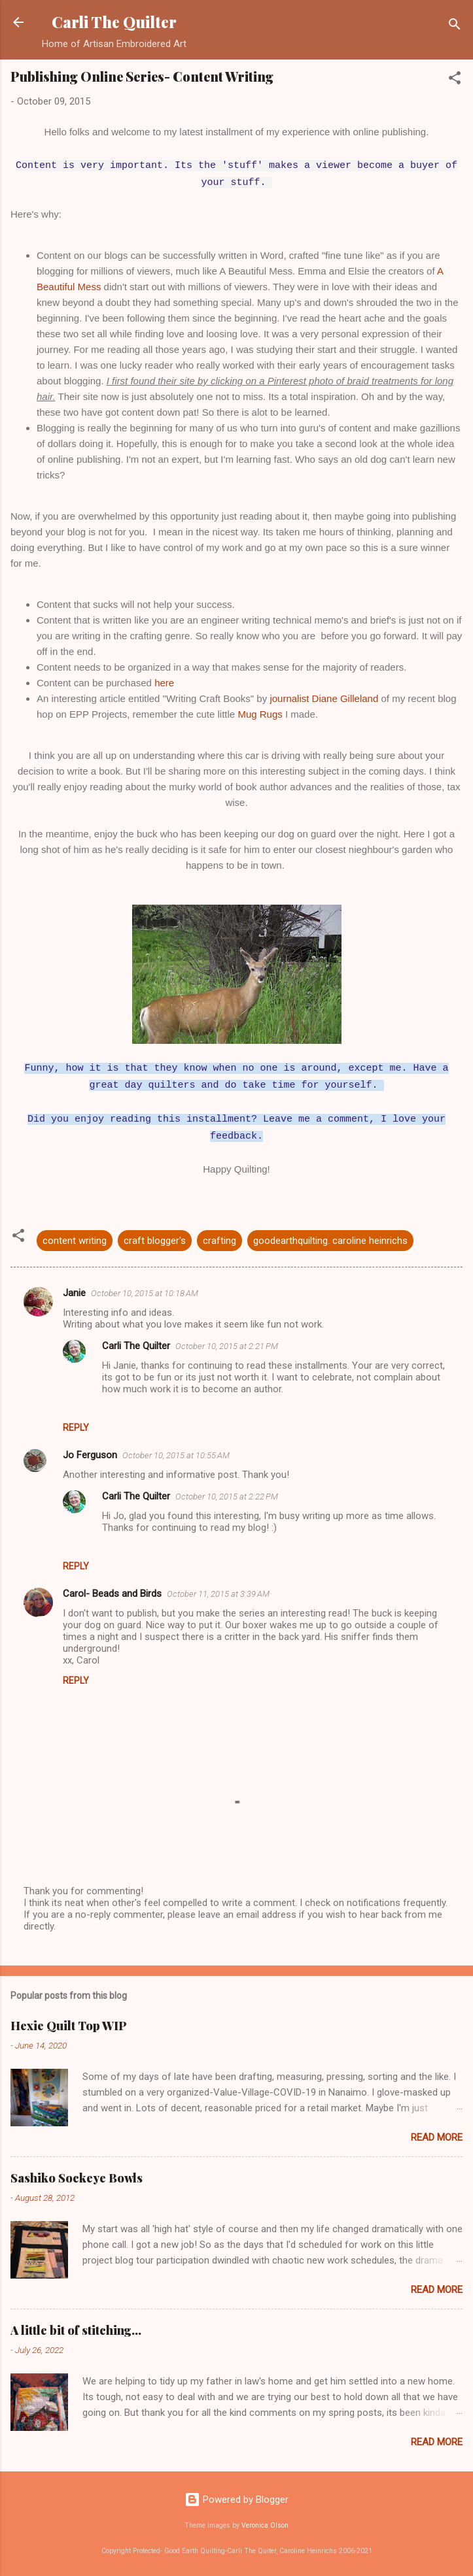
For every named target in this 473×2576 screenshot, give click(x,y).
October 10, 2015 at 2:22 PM (226, 1496)
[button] (455, 80)
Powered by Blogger (236, 2499)
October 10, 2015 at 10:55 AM (176, 1455)
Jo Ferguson (90, 1455)
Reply (76, 1427)
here (164, 682)
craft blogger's (155, 1240)
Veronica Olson (265, 2525)
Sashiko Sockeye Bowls (76, 2178)
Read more (437, 2137)
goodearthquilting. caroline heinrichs (330, 1240)
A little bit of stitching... (75, 2330)
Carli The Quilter (114, 22)
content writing (75, 1240)
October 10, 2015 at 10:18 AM (144, 1293)
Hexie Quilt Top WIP (68, 2025)
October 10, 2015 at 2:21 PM (226, 1346)
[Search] (455, 26)
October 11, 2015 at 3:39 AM (218, 1594)
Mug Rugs (259, 714)
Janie (74, 1293)
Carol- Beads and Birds (112, 1593)
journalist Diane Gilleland (324, 698)
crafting (219, 1240)
